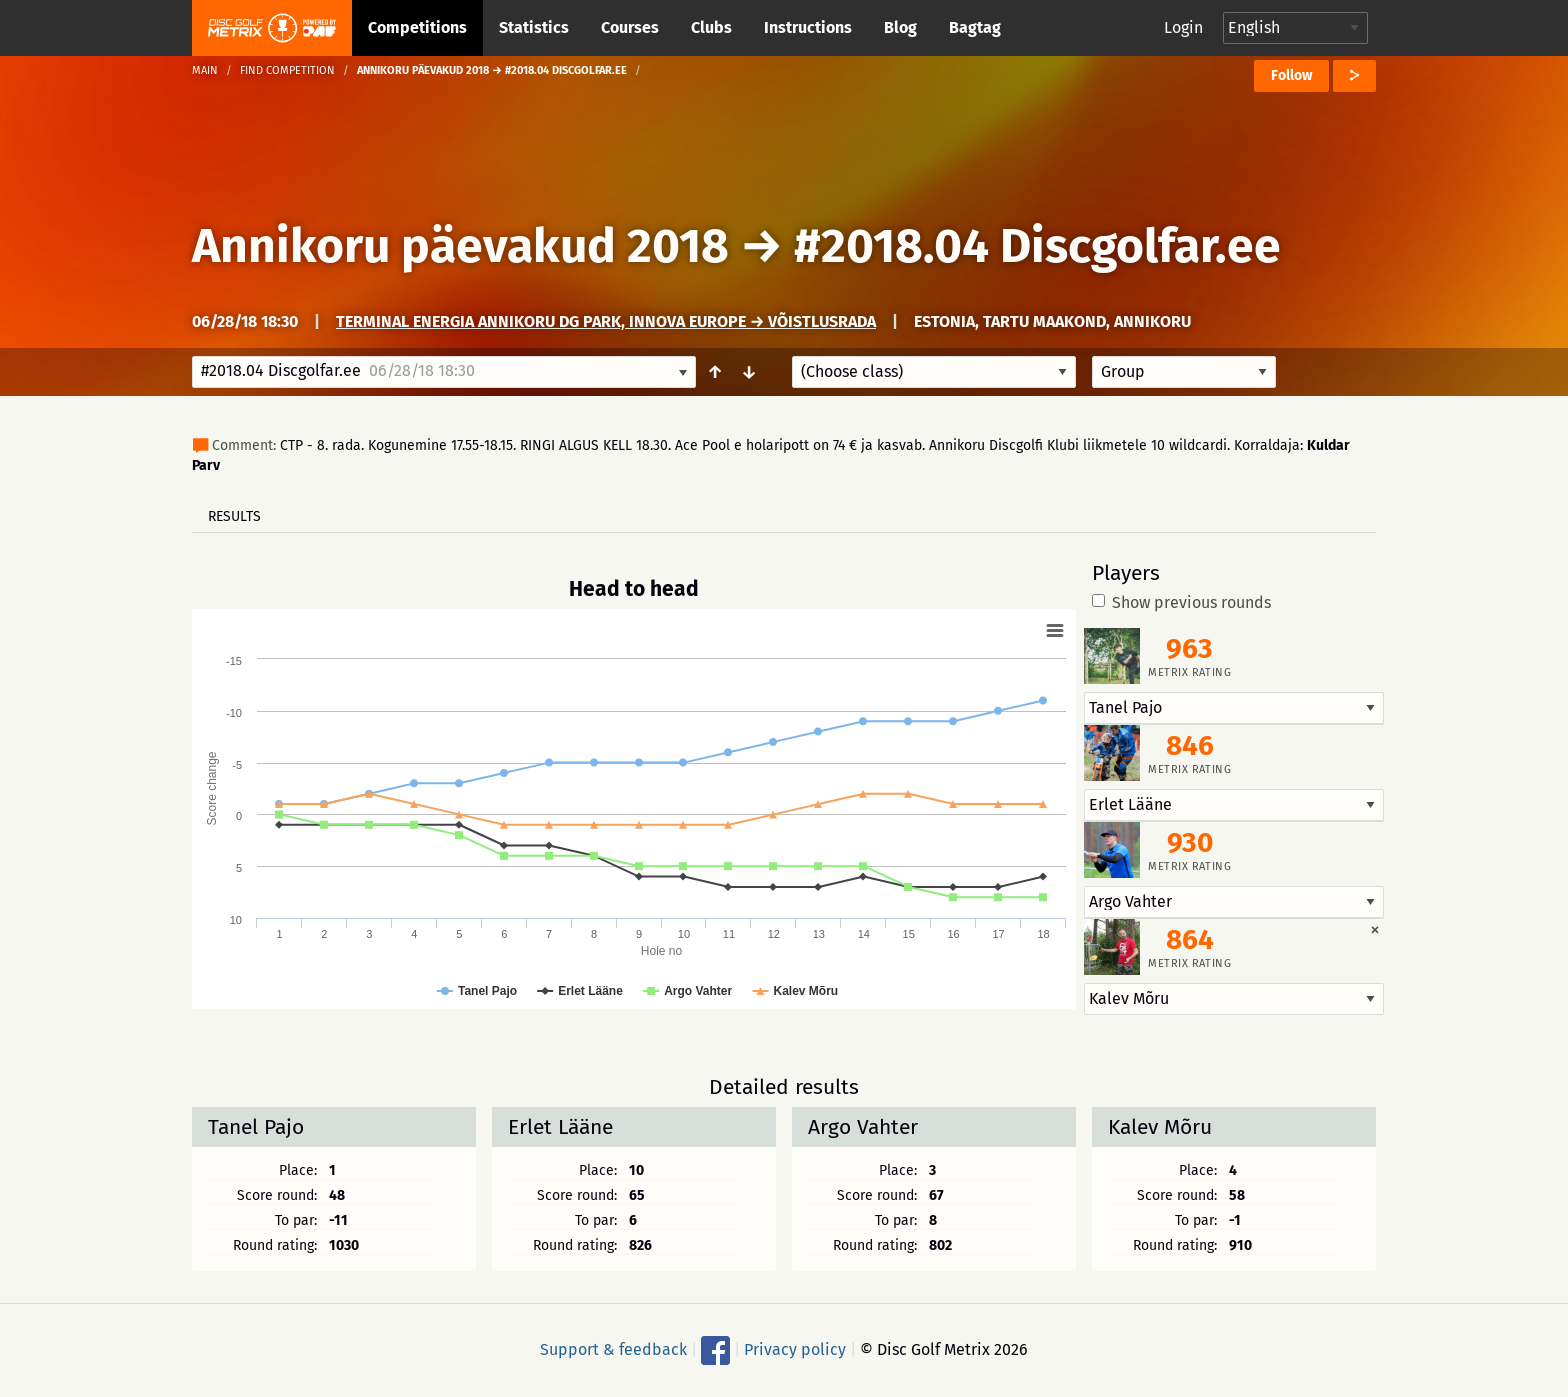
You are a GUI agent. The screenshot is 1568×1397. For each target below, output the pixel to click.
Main (205, 70)
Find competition (287, 70)
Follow (1291, 75)
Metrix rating (1189, 672)
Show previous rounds (1181, 603)
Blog (900, 27)
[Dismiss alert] (1375, 929)
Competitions (417, 27)
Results (234, 516)
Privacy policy (795, 1349)
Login (1183, 27)
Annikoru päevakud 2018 (460, 246)
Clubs (711, 27)
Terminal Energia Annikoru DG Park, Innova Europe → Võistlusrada (606, 321)
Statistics (534, 27)
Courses (630, 27)
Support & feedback (613, 1349)
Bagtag (975, 27)
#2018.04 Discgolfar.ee (1037, 246)
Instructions (808, 27)
